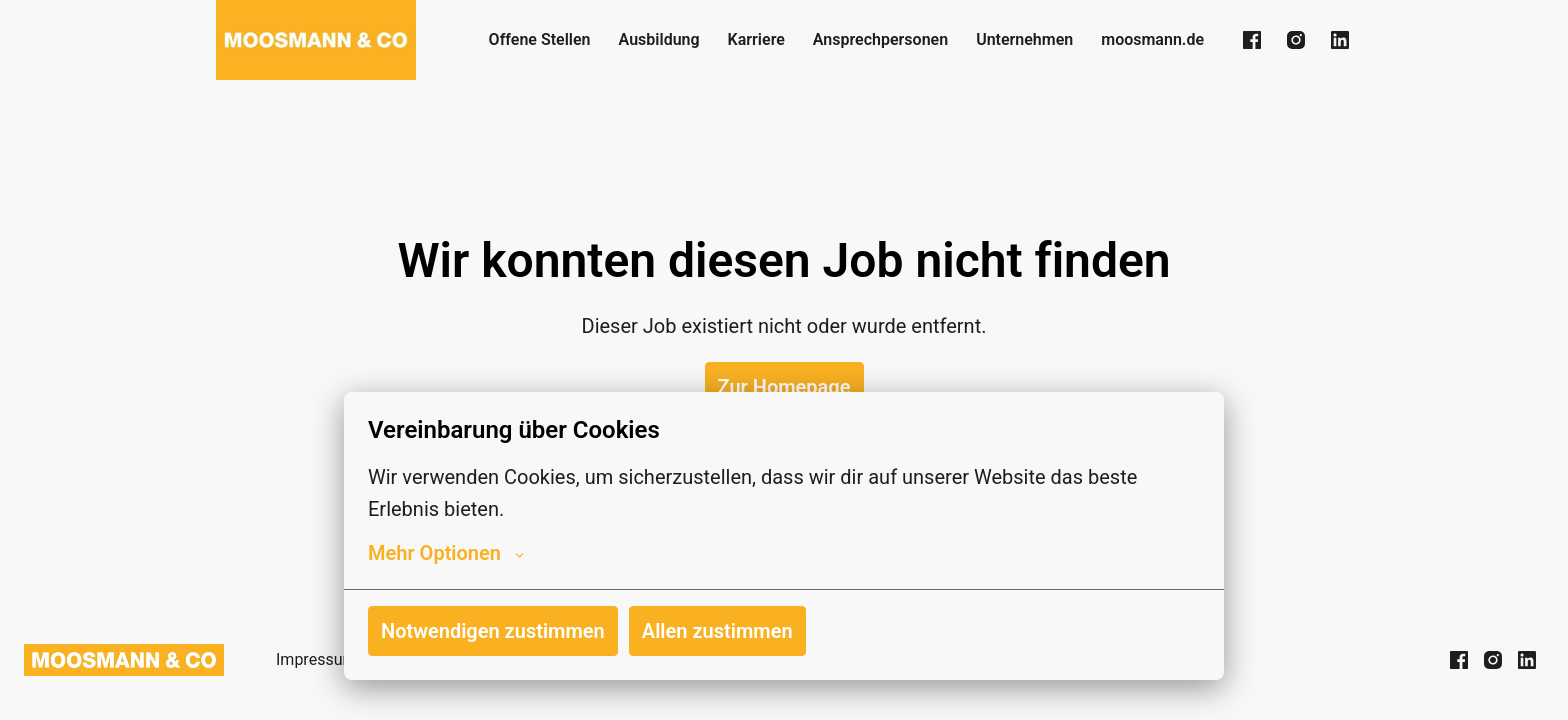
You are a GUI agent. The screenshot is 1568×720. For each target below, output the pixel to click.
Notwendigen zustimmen (493, 631)
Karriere (756, 39)
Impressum (316, 659)
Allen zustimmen (717, 631)
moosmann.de (1152, 39)
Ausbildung (659, 39)
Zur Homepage (784, 387)
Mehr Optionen (446, 553)
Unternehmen (1024, 39)
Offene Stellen (540, 39)
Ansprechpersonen (880, 39)
